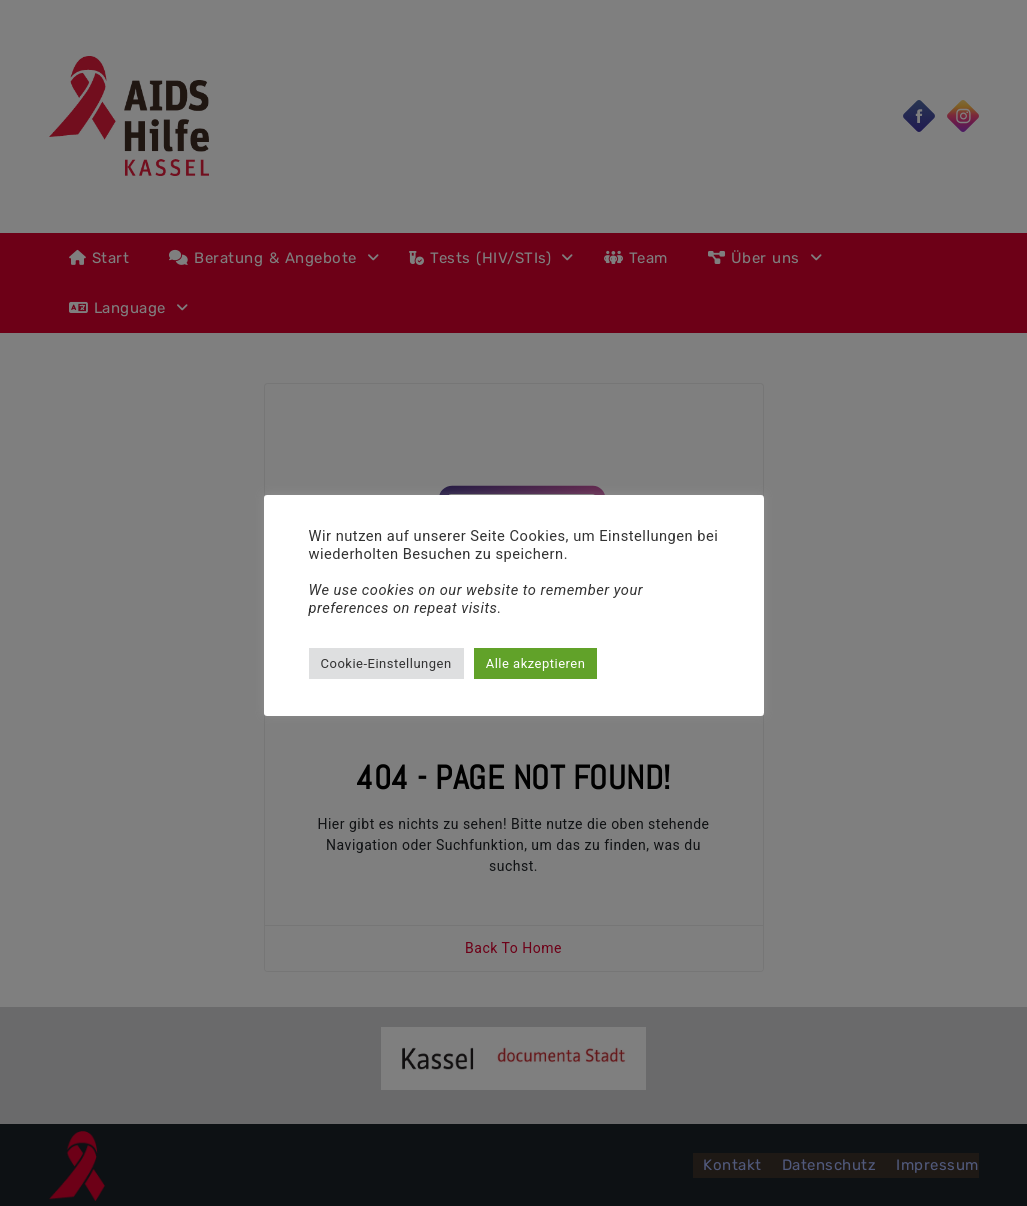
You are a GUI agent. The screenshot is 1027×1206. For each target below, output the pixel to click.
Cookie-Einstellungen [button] (386, 663)
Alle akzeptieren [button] (536, 663)
